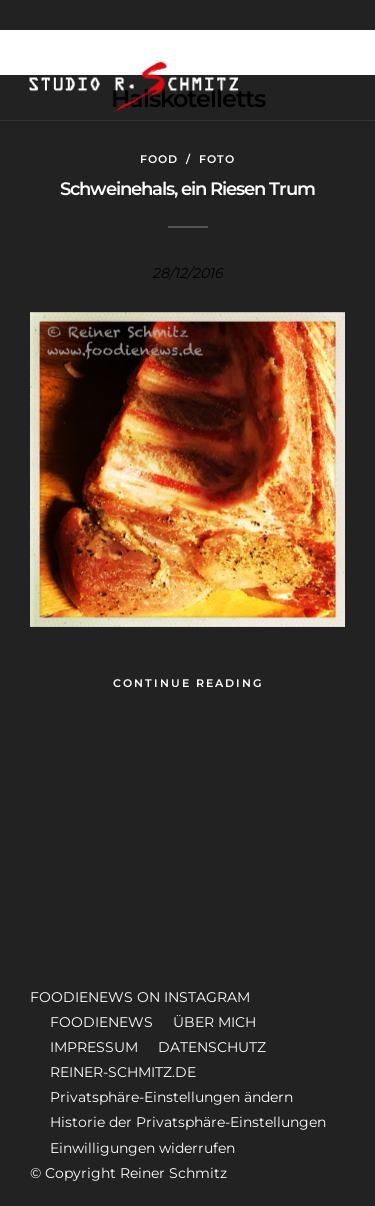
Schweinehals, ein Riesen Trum (187, 189)
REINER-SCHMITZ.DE (123, 1072)
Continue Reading (188, 683)
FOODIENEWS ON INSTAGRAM (140, 997)
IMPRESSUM (94, 1047)
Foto (217, 159)
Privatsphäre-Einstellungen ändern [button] (171, 1097)
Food (159, 159)
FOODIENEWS (101, 1022)
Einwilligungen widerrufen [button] (142, 1148)
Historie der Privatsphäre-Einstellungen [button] (188, 1122)
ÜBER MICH (214, 1022)
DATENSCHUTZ (212, 1047)
